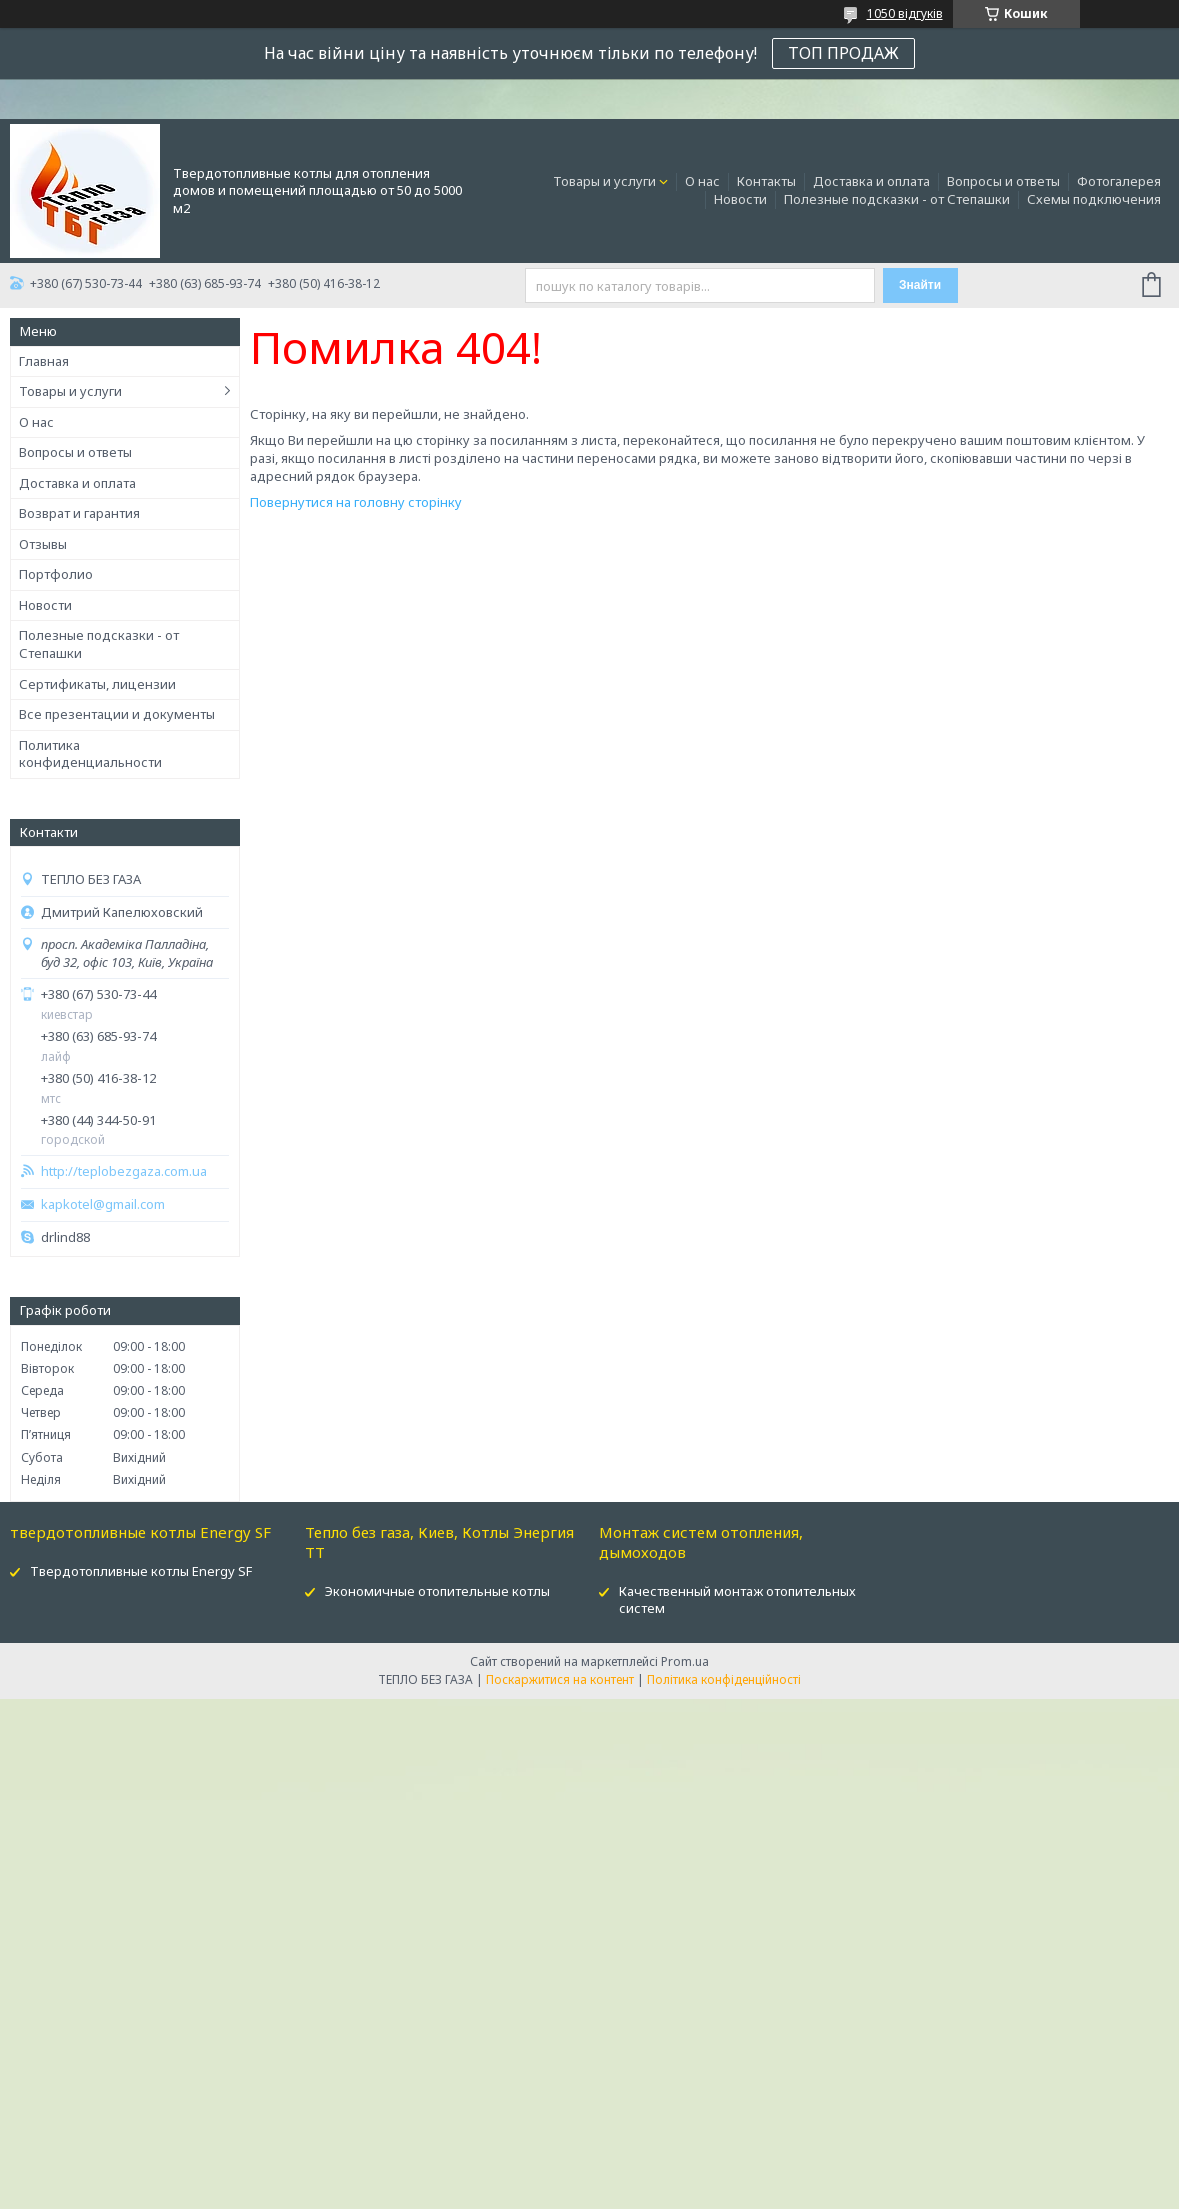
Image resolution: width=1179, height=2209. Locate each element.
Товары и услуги (604, 181)
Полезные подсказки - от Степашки (897, 199)
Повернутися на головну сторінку (356, 502)
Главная (44, 361)
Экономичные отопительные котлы (437, 1591)
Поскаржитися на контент (560, 1679)
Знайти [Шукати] (920, 285)
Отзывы (43, 544)
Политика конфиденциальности (90, 754)
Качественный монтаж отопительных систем (737, 1599)
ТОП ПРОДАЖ (843, 53)
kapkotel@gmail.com (103, 1204)
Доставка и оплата (871, 181)
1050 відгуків (905, 13)
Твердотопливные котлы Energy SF (141, 1571)
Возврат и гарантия (79, 513)
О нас (702, 181)
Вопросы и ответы (1003, 181)
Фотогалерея (1119, 181)
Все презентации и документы (117, 714)
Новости (740, 199)
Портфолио (56, 574)
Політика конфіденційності (724, 1679)
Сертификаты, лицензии (97, 684)
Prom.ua (685, 1661)
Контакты (766, 181)
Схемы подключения (1094, 199)
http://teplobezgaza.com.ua (124, 1171)
